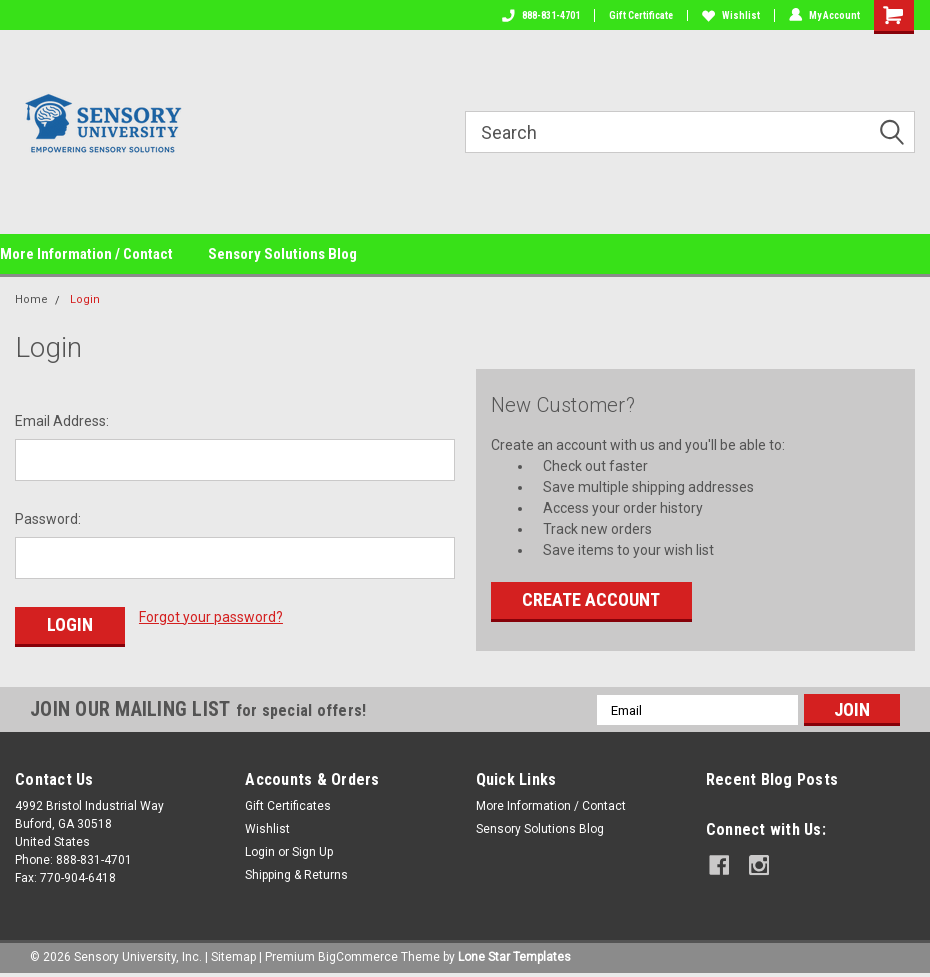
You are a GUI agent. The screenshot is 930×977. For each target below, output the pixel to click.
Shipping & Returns (296, 875)
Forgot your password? (211, 617)
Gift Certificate (641, 15)
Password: (48, 519)
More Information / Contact (86, 254)
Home (31, 299)
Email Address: (62, 421)
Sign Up (312, 852)
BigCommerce (358, 957)
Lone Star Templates (514, 957)
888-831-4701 (541, 15)
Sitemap (233, 957)
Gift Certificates (288, 806)
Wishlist (731, 15)
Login (85, 299)
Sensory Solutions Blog (282, 254)
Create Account (591, 599)
